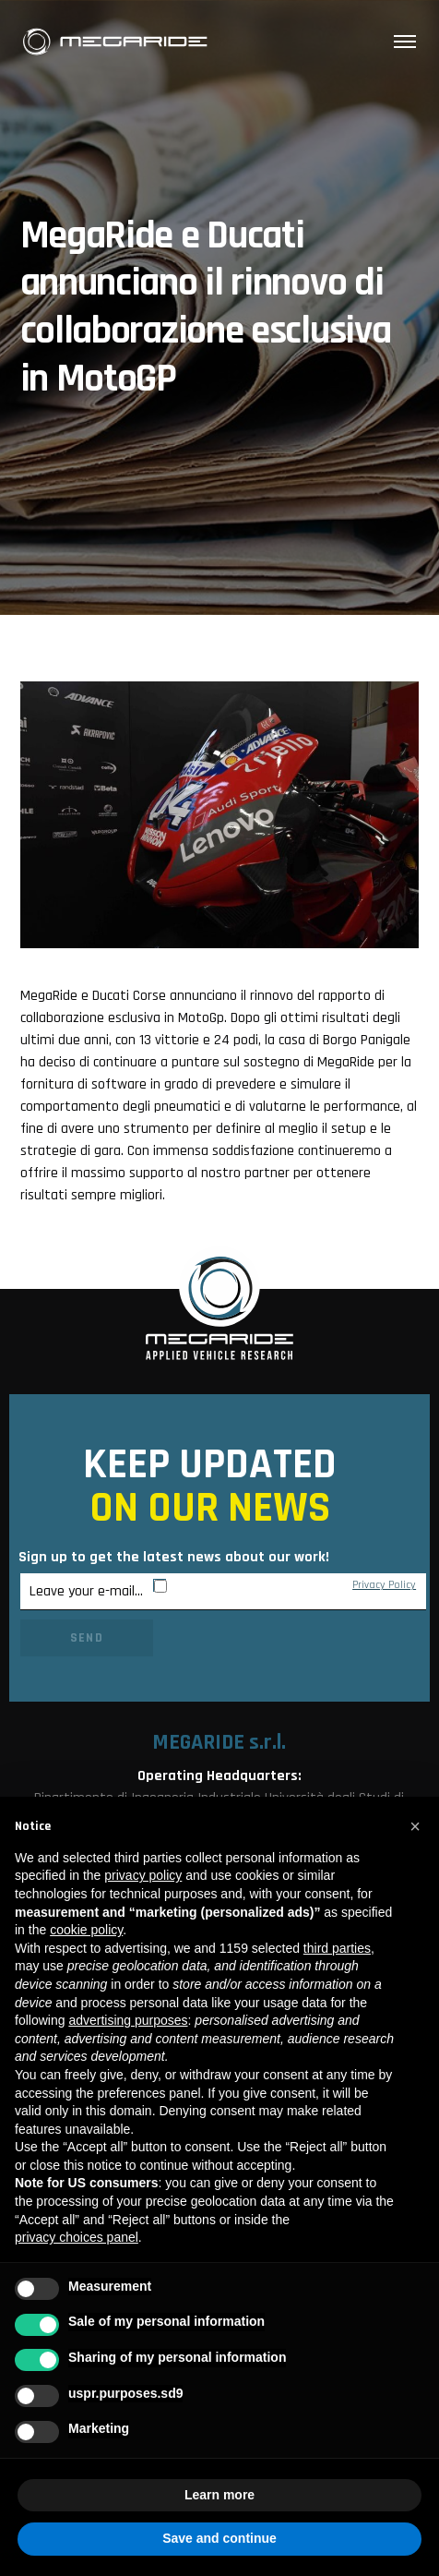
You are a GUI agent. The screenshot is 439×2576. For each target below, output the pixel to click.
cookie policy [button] (86, 1929)
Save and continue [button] (219, 2538)
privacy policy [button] (143, 1875)
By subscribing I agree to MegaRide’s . (295, 1585)
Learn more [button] (219, 2494)
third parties (337, 1948)
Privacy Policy (384, 1585)
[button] (415, 1826)
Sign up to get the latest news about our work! (173, 1557)
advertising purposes (127, 2020)
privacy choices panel (76, 2237)
